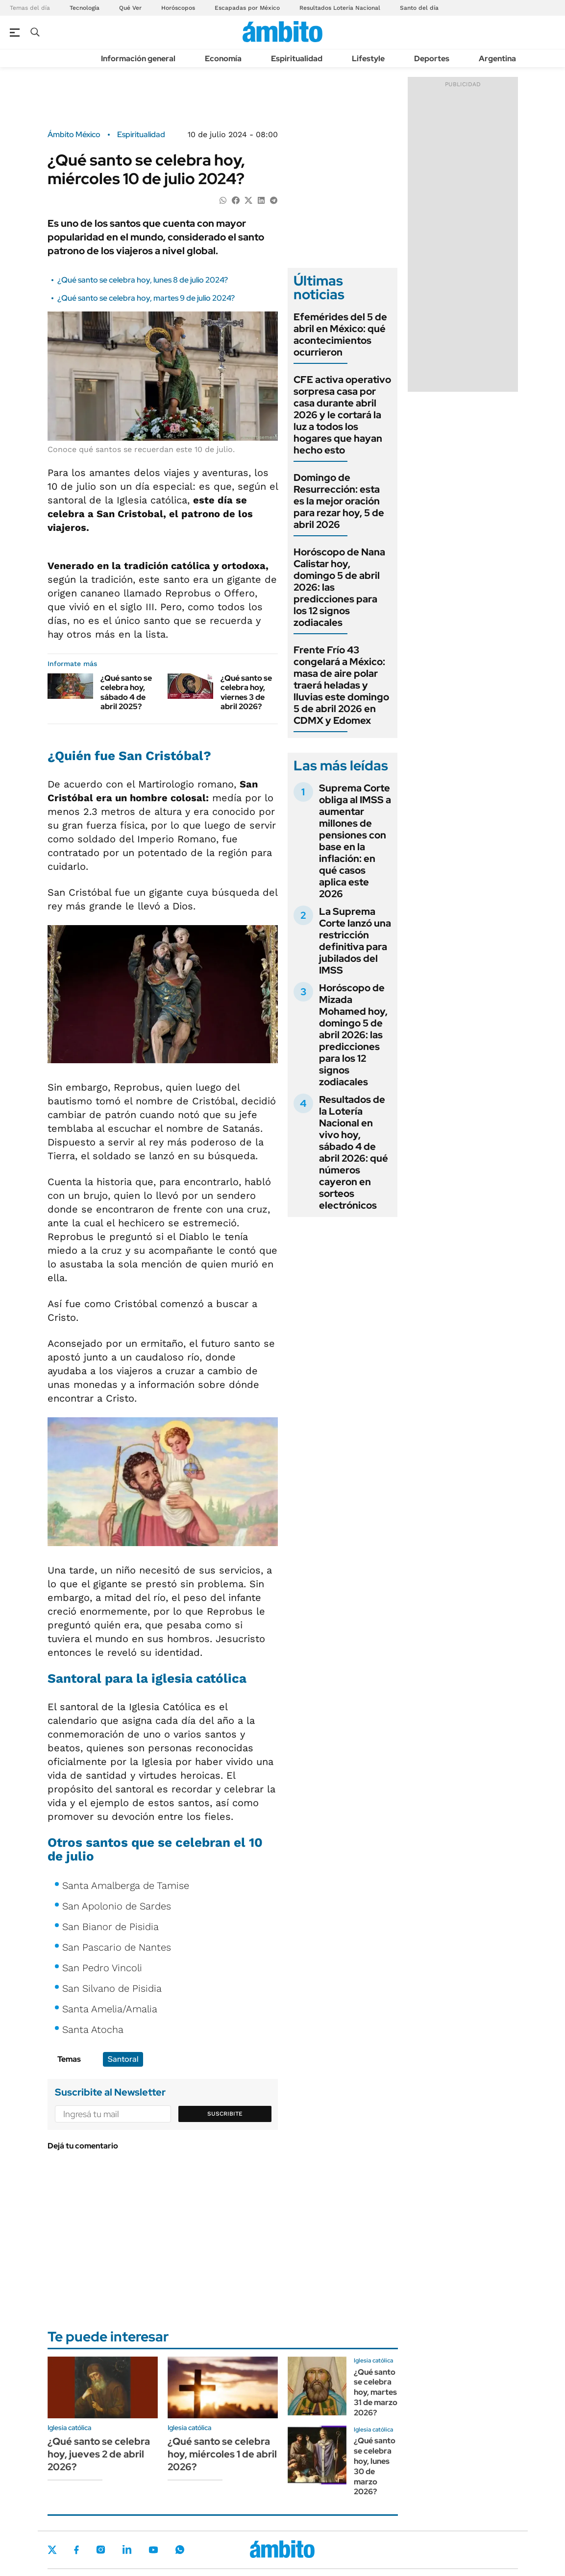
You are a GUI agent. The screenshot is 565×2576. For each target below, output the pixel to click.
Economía (223, 58)
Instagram (100, 2549)
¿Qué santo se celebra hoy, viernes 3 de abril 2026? (246, 692)
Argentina (497, 58)
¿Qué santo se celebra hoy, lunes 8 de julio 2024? (142, 280)
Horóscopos (178, 7)
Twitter (52, 2549)
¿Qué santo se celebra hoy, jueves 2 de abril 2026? (99, 2454)
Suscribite (225, 2113)
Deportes (431, 58)
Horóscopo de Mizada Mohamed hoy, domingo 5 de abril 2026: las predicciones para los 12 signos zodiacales (353, 1034)
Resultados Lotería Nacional (339, 7)
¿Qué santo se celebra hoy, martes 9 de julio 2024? (146, 298)
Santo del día (419, 7)
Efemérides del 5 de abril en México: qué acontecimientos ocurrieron (340, 334)
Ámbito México (74, 135)
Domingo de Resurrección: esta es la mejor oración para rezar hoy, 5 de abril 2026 (339, 501)
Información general (138, 58)
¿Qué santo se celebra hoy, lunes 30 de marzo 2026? (374, 2466)
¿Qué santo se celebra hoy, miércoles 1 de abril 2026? (222, 2454)
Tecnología (84, 7)
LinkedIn (127, 2549)
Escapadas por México (247, 7)
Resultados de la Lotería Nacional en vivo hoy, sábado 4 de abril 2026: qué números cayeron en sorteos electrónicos (353, 1152)
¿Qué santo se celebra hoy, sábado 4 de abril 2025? (126, 692)
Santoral (123, 2059)
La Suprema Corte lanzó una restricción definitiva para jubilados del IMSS (355, 941)
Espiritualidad (296, 58)
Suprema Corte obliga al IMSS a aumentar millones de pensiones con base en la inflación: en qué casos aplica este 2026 (355, 841)
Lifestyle (368, 58)
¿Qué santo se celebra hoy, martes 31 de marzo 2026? (375, 2392)
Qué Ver (130, 7)
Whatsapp (179, 2549)
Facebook (76, 2549)
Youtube (153, 2549)
